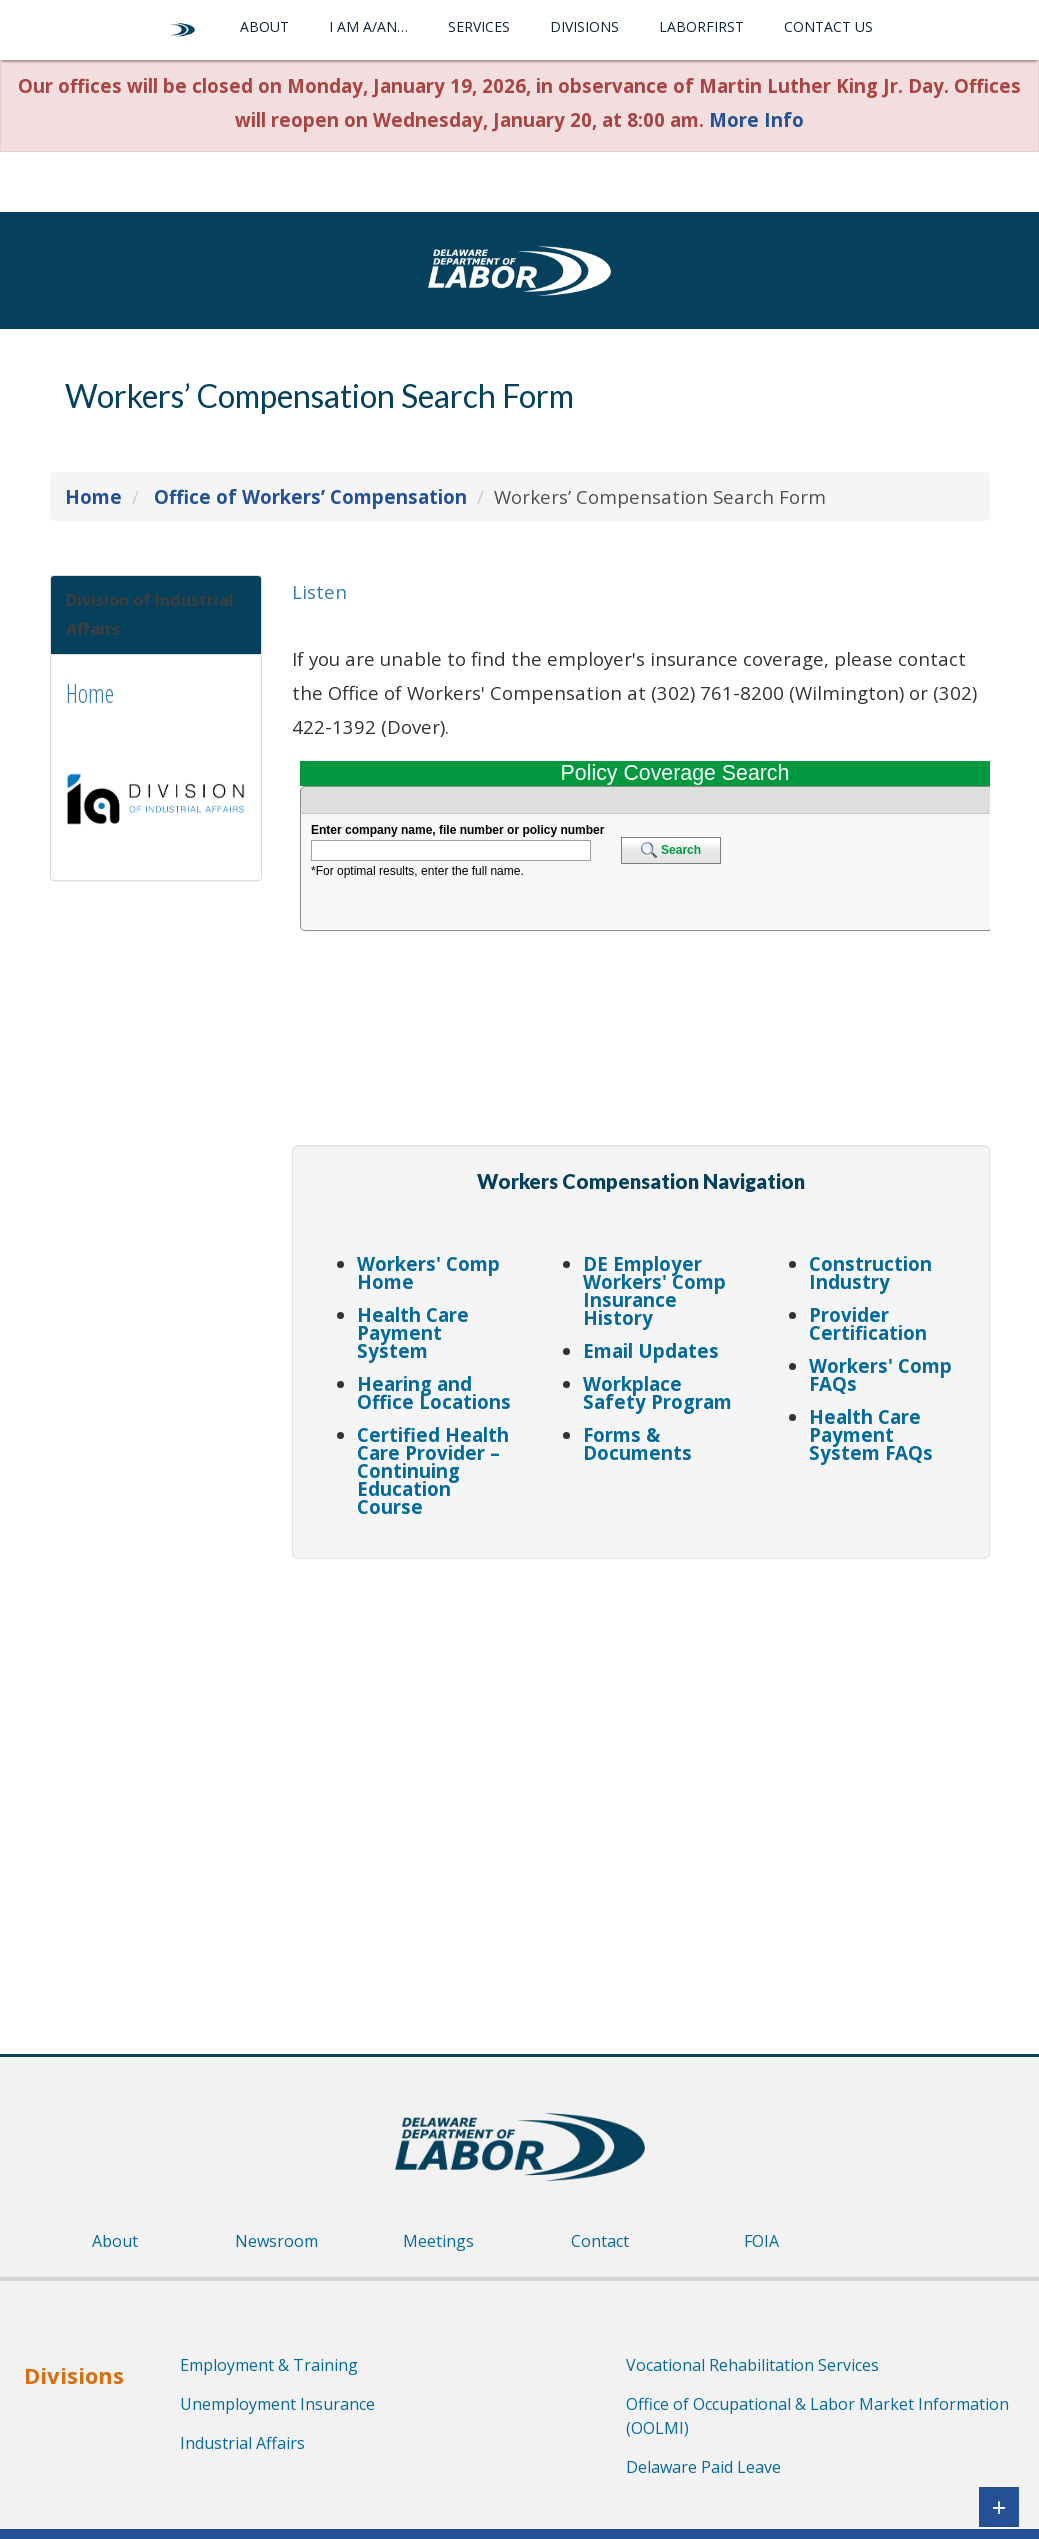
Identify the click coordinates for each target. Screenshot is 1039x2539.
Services (479, 26)
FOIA (761, 2241)
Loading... (641, 949)
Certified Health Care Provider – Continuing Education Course (433, 1470)
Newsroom (276, 2241)
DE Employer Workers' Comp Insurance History (654, 1290)
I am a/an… (368, 26)
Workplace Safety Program (657, 1392)
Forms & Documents (637, 1443)
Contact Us (828, 26)
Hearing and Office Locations (434, 1392)
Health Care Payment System (413, 1332)
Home (90, 707)
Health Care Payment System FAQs (871, 1434)
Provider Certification (868, 1323)
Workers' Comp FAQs (880, 1374)
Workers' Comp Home (428, 1272)
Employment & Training (269, 2365)
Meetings (438, 2241)
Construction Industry (870, 1272)
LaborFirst (701, 26)
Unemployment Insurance (277, 2404)
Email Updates (651, 1350)
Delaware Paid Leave (703, 2467)
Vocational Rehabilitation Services (752, 2365)
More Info (756, 119)
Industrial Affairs (242, 2443)
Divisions (584, 26)
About (264, 26)
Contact (600, 2241)
